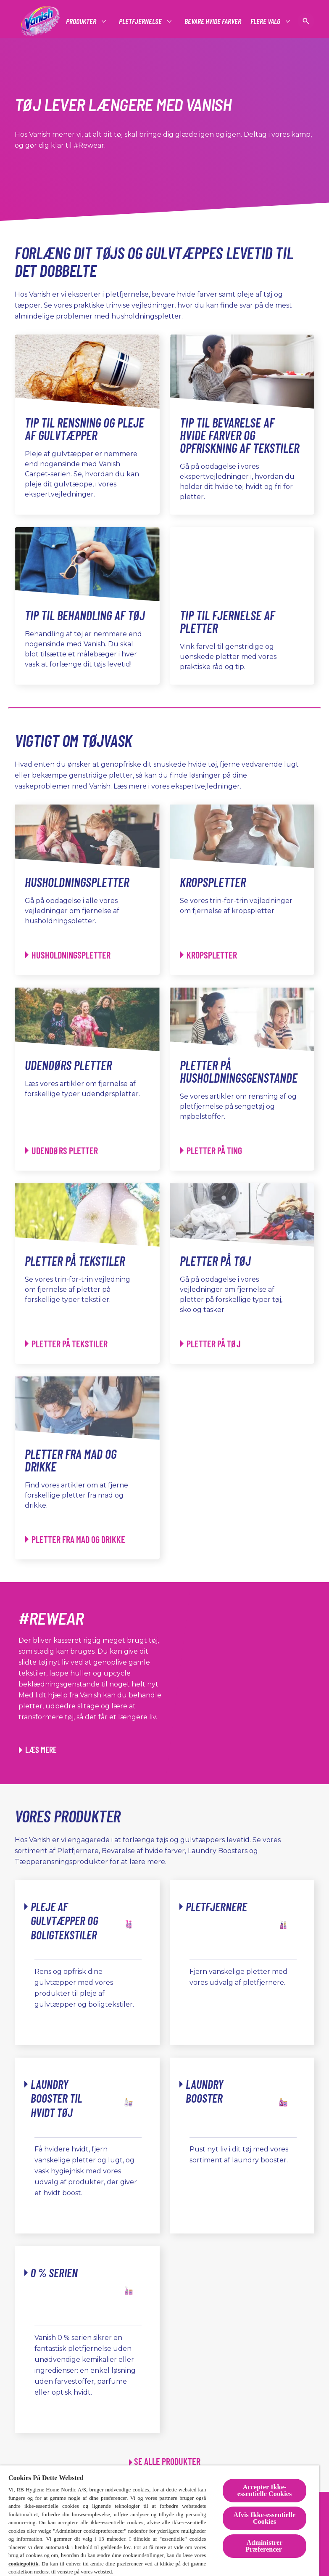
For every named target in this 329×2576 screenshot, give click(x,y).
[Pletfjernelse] (140, 21)
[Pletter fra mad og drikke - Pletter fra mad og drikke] (75, 1539)
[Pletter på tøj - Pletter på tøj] (210, 1343)
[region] (159, 2520)
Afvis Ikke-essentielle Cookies (265, 2518)
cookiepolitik (23, 2563)
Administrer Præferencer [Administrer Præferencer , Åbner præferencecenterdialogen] (264, 2546)
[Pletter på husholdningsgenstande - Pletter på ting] (211, 1150)
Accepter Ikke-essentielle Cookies (264, 2490)
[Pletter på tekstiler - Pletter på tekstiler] (66, 1343)
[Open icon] (305, 21)
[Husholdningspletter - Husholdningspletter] (68, 955)
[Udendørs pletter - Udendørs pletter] (61, 1150)
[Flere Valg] (266, 21)
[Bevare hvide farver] (213, 21)
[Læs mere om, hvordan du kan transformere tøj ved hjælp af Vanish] (37, 1749)
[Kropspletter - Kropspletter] (208, 955)
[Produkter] (81, 21)
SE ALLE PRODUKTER (167, 2461)
